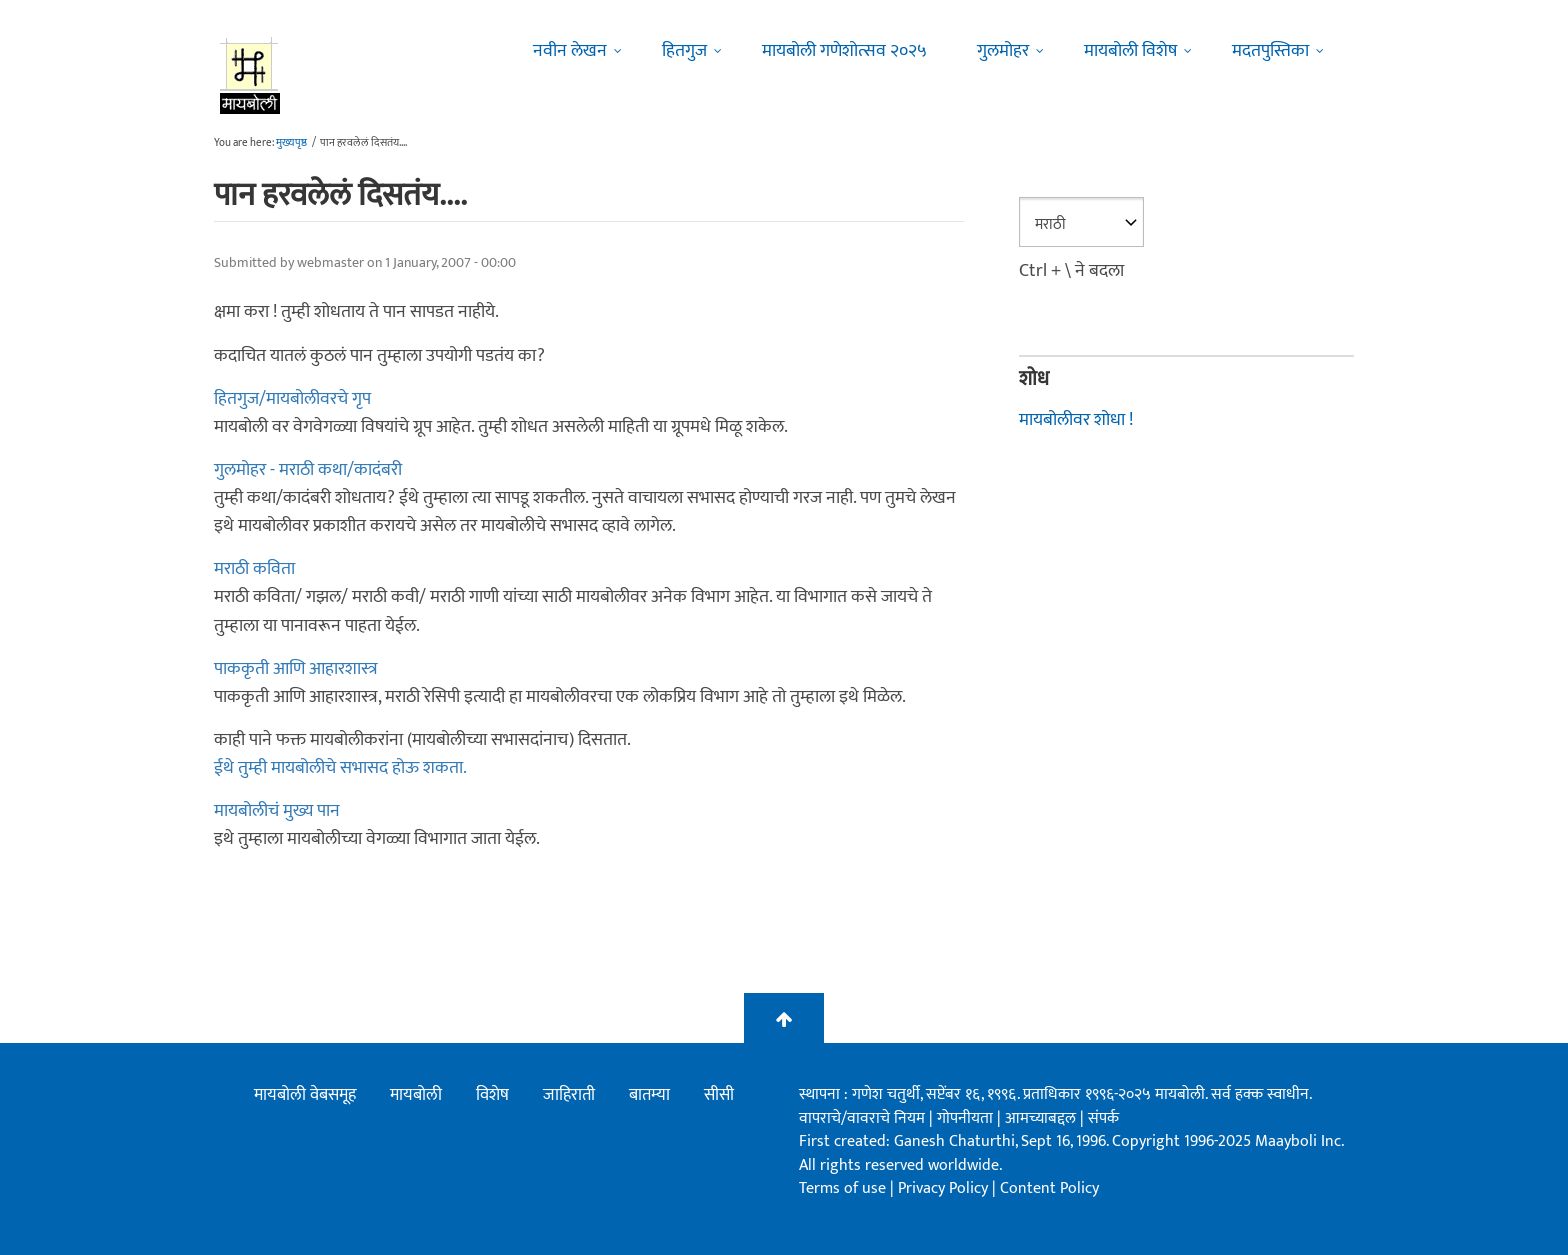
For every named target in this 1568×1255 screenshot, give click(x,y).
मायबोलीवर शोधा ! (1076, 420)
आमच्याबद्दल (1042, 1118)
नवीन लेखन (570, 51)
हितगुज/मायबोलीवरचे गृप (292, 399)
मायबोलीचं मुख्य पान (277, 811)
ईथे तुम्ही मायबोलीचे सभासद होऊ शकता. (340, 768)
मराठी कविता (254, 569)
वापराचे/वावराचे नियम (862, 1118)
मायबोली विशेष (1130, 51)
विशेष (492, 1095)
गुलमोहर (1003, 51)
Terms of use (842, 1188)
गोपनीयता (967, 1118)
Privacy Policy (945, 1188)
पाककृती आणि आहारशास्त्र (296, 669)
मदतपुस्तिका (1270, 51)
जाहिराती (569, 1095)
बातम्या (649, 1095)
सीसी (719, 1095)
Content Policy (1049, 1188)
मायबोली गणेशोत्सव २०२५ (844, 51)
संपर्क (1103, 1118)
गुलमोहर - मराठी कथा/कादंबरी (308, 470)
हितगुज (684, 51)
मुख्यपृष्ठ (291, 143)
